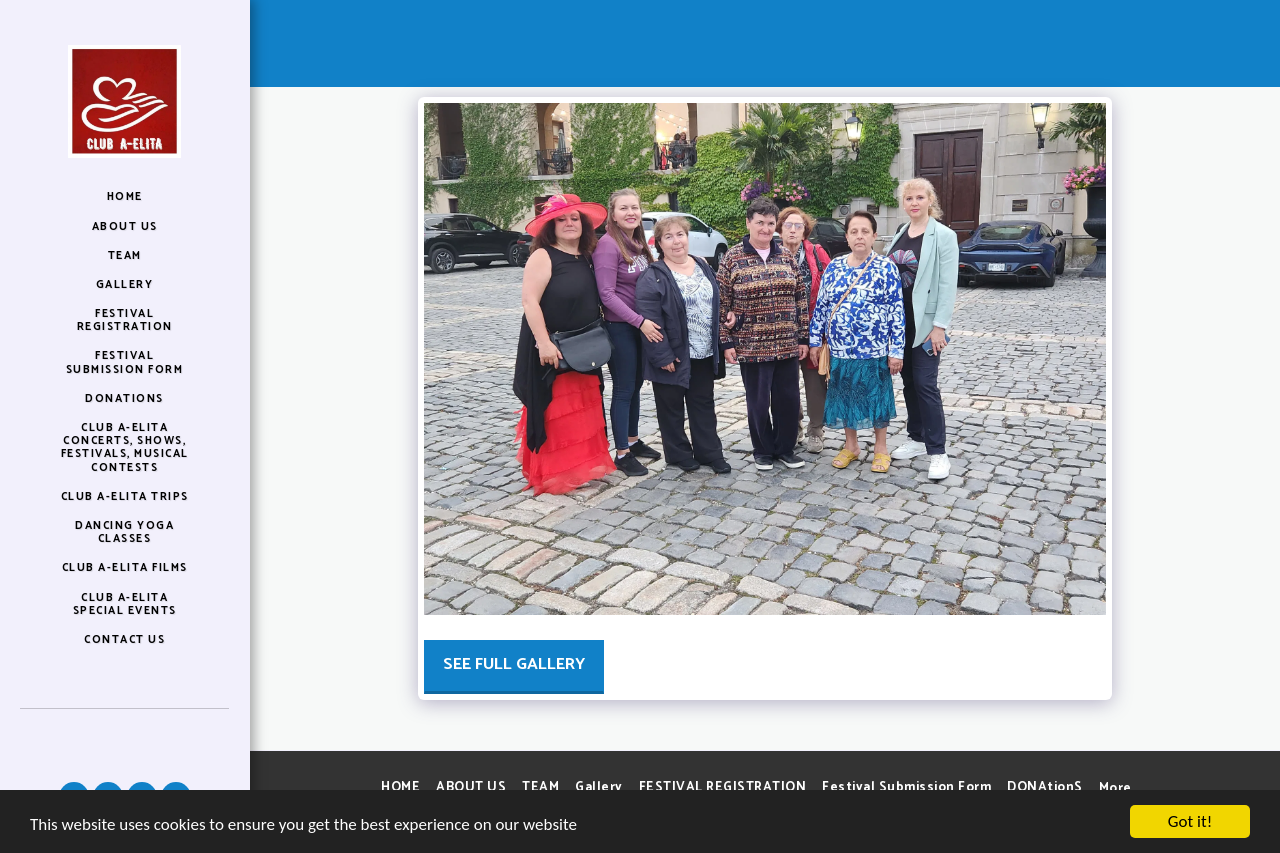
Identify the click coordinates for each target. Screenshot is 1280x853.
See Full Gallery (514, 664)
